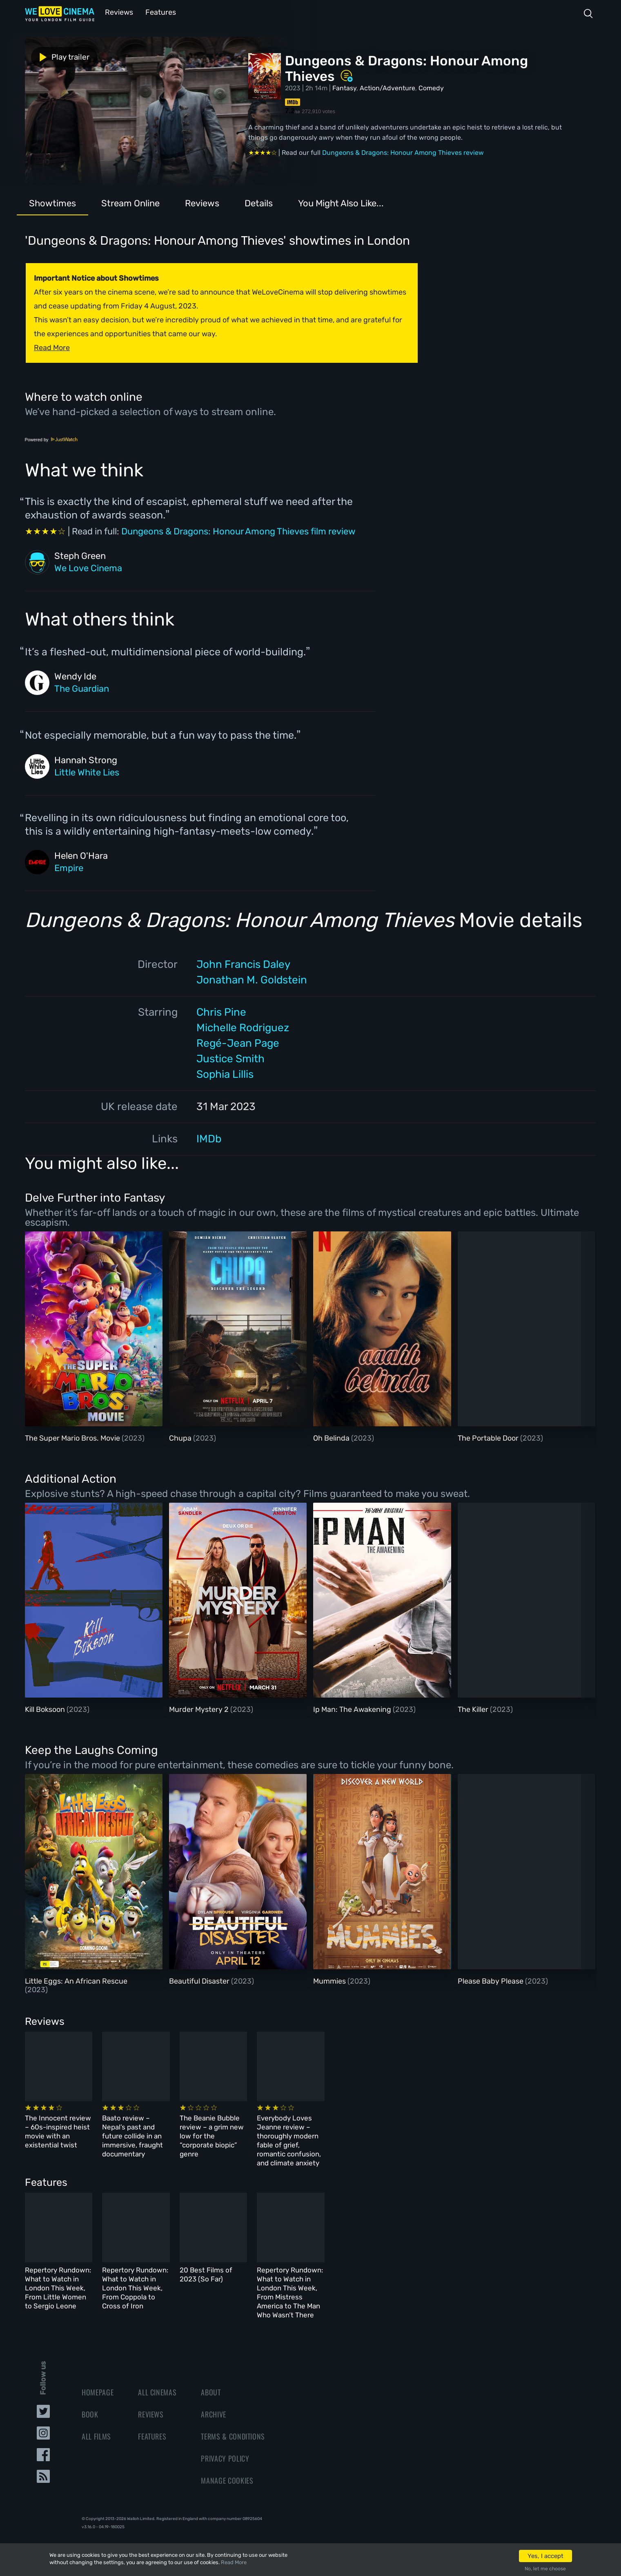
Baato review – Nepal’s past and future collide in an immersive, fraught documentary (210, 2130)
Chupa (181, 1437)
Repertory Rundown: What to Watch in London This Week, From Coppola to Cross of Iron (216, 2275)
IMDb (208, 1138)
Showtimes (52, 202)
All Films (96, 2422)
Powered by (51, 438)
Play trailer (60, 56)
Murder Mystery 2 (199, 1708)
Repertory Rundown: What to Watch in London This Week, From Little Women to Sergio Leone (82, 2275)
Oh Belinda (332, 1437)
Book (90, 2400)
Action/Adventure (387, 87)
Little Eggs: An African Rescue (76, 1980)
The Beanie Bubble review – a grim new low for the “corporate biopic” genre (349, 2130)
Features (157, 12)
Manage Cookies (227, 2466)
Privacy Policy (225, 2444)
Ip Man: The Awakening (353, 1708)
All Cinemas (157, 2378)
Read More (234, 2562)
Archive (213, 2400)
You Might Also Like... (341, 202)
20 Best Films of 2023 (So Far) (342, 2266)
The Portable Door (489, 1437)
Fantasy (344, 87)
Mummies (330, 1980)
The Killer (474, 1708)
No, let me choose (545, 2568)
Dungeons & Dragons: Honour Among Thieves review (403, 152)
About (210, 2378)
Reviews (117, 12)
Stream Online (130, 202)
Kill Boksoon (46, 1708)
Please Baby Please (491, 1980)
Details (259, 202)
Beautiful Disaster (200, 1980)
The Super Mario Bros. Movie (73, 1437)
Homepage (98, 2378)
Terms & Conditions (233, 2422)
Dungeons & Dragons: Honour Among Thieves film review (238, 530)
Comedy (431, 87)
